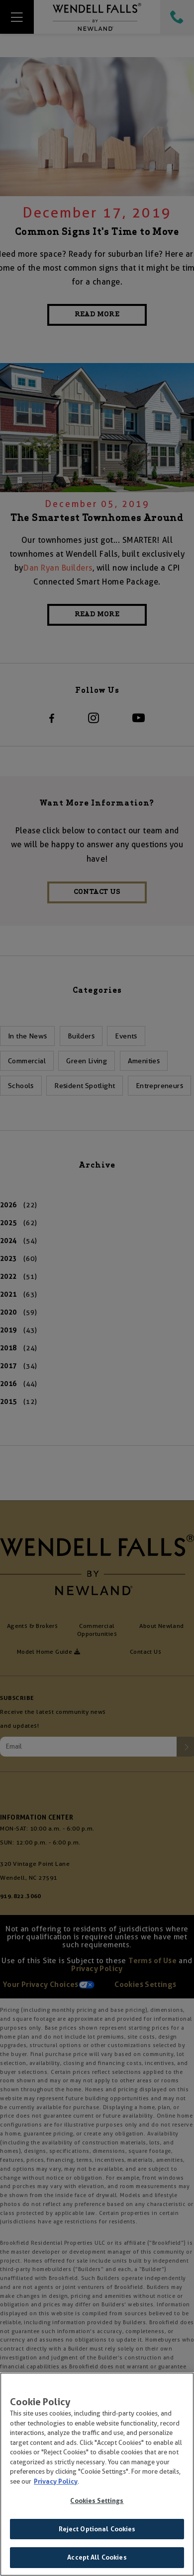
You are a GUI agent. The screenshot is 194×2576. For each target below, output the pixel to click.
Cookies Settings (96, 2503)
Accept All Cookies (96, 2560)
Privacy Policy (56, 2483)
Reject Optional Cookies (97, 2531)
